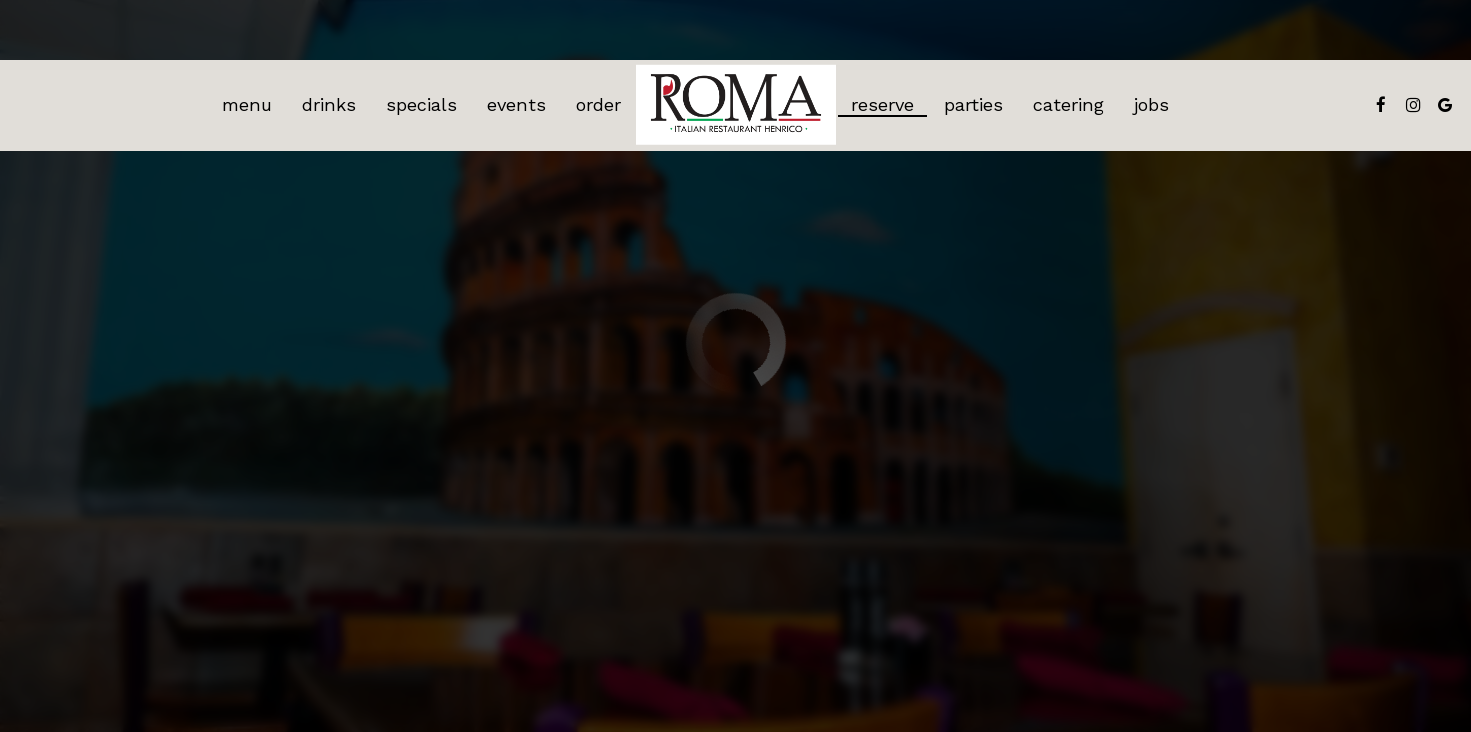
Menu (247, 105)
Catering (1068, 105)
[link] (736, 105)
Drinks (329, 105)
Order (598, 105)
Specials (421, 105)
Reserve (882, 105)
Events (516, 105)
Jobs (1151, 105)
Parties (973, 105)
